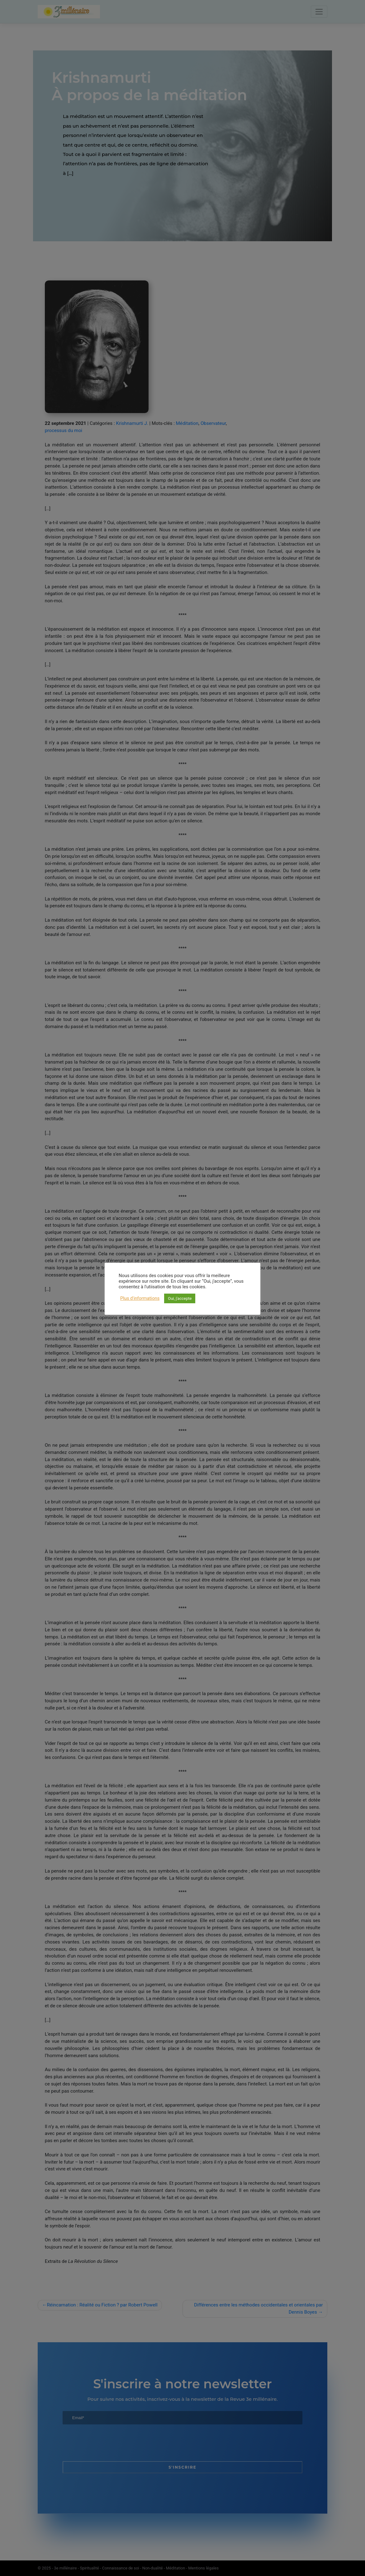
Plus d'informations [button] (139, 1298)
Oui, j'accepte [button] (180, 1298)
